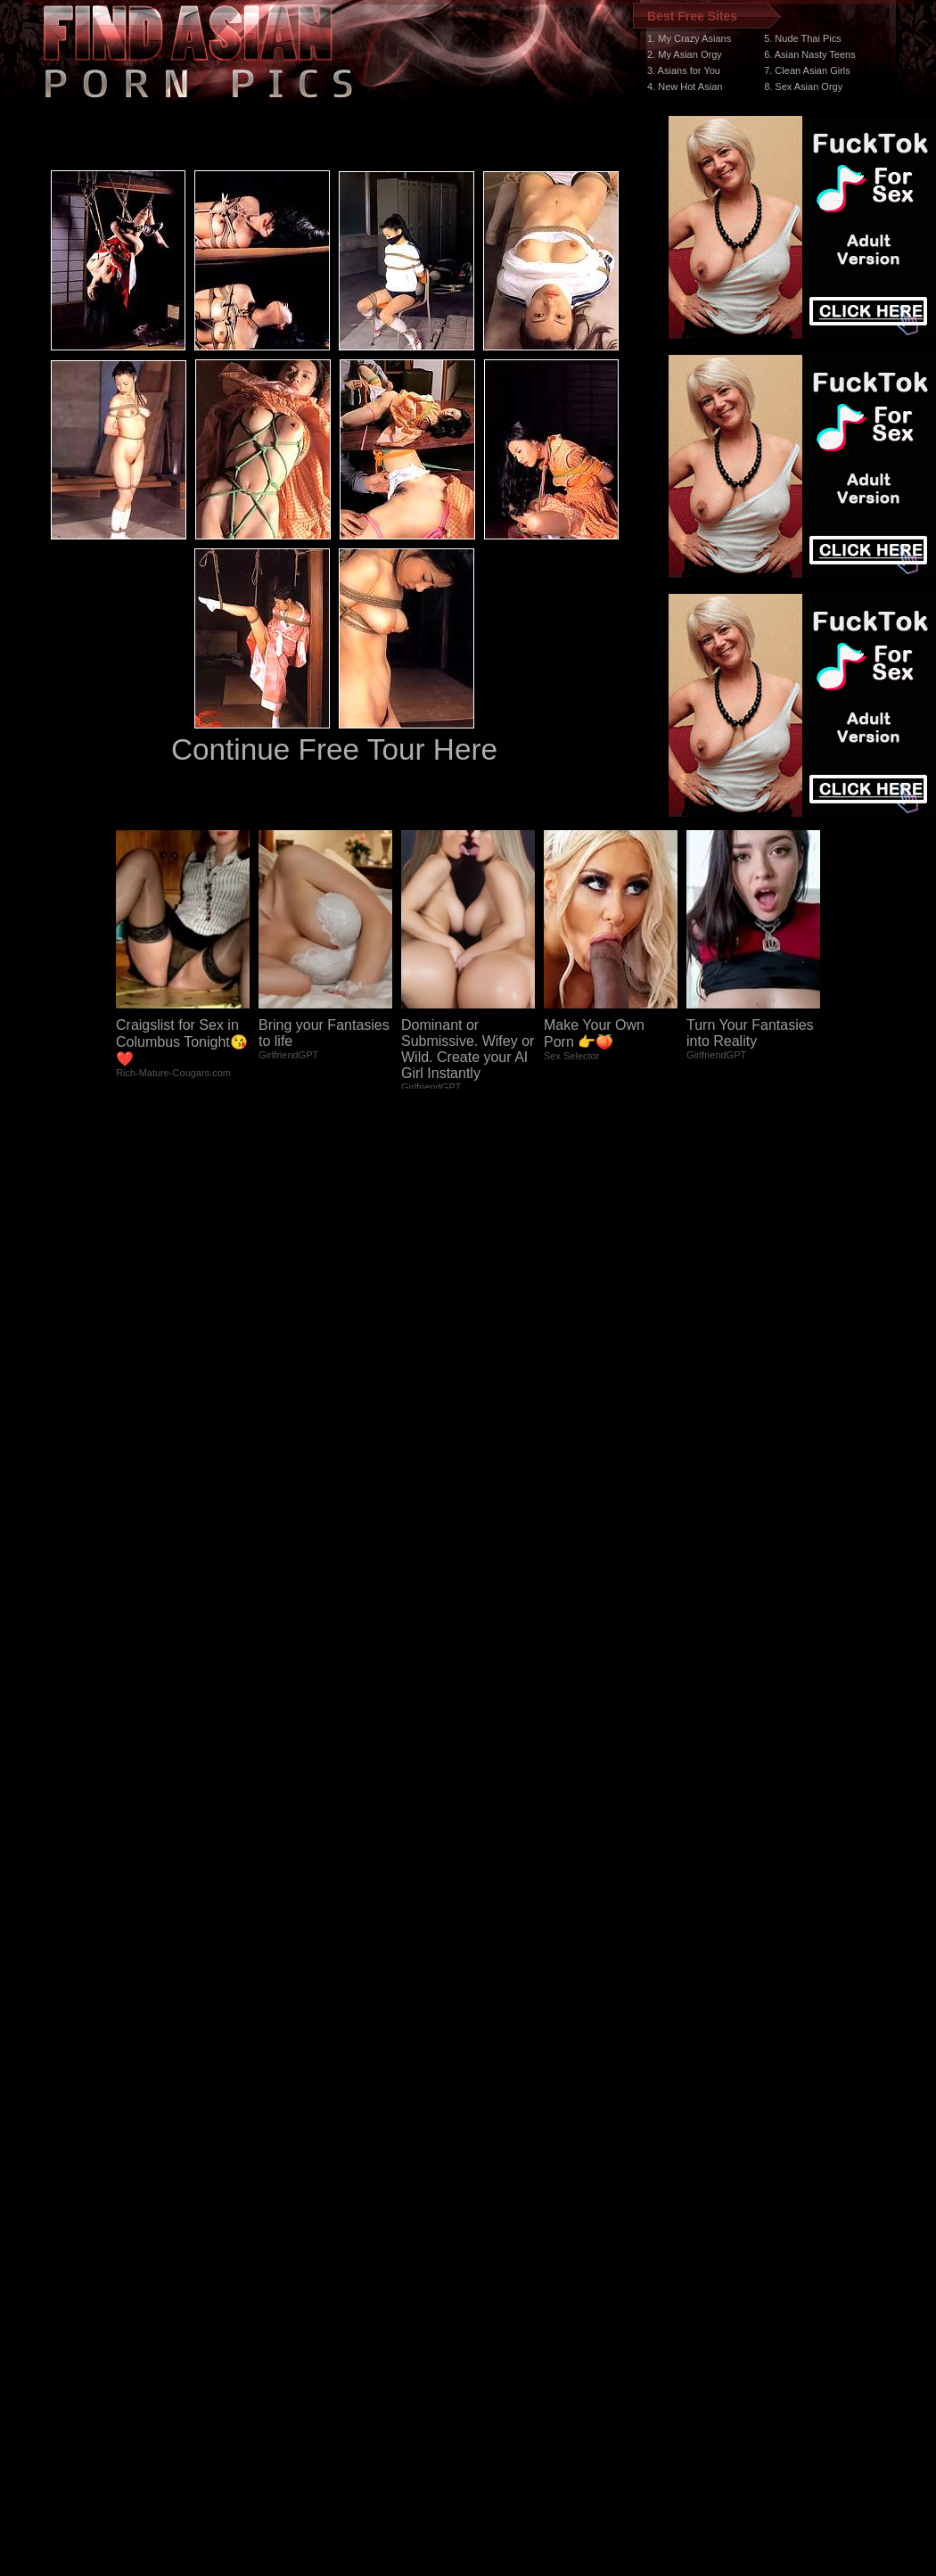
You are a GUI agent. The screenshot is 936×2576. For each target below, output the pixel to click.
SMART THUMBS (499, 2239)
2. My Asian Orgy (684, 54)
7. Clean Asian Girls (807, 70)
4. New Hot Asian (684, 86)
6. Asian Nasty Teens (810, 54)
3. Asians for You (683, 70)
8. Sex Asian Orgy (803, 86)
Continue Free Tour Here (334, 749)
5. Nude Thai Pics (803, 38)
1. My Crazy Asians (689, 38)
